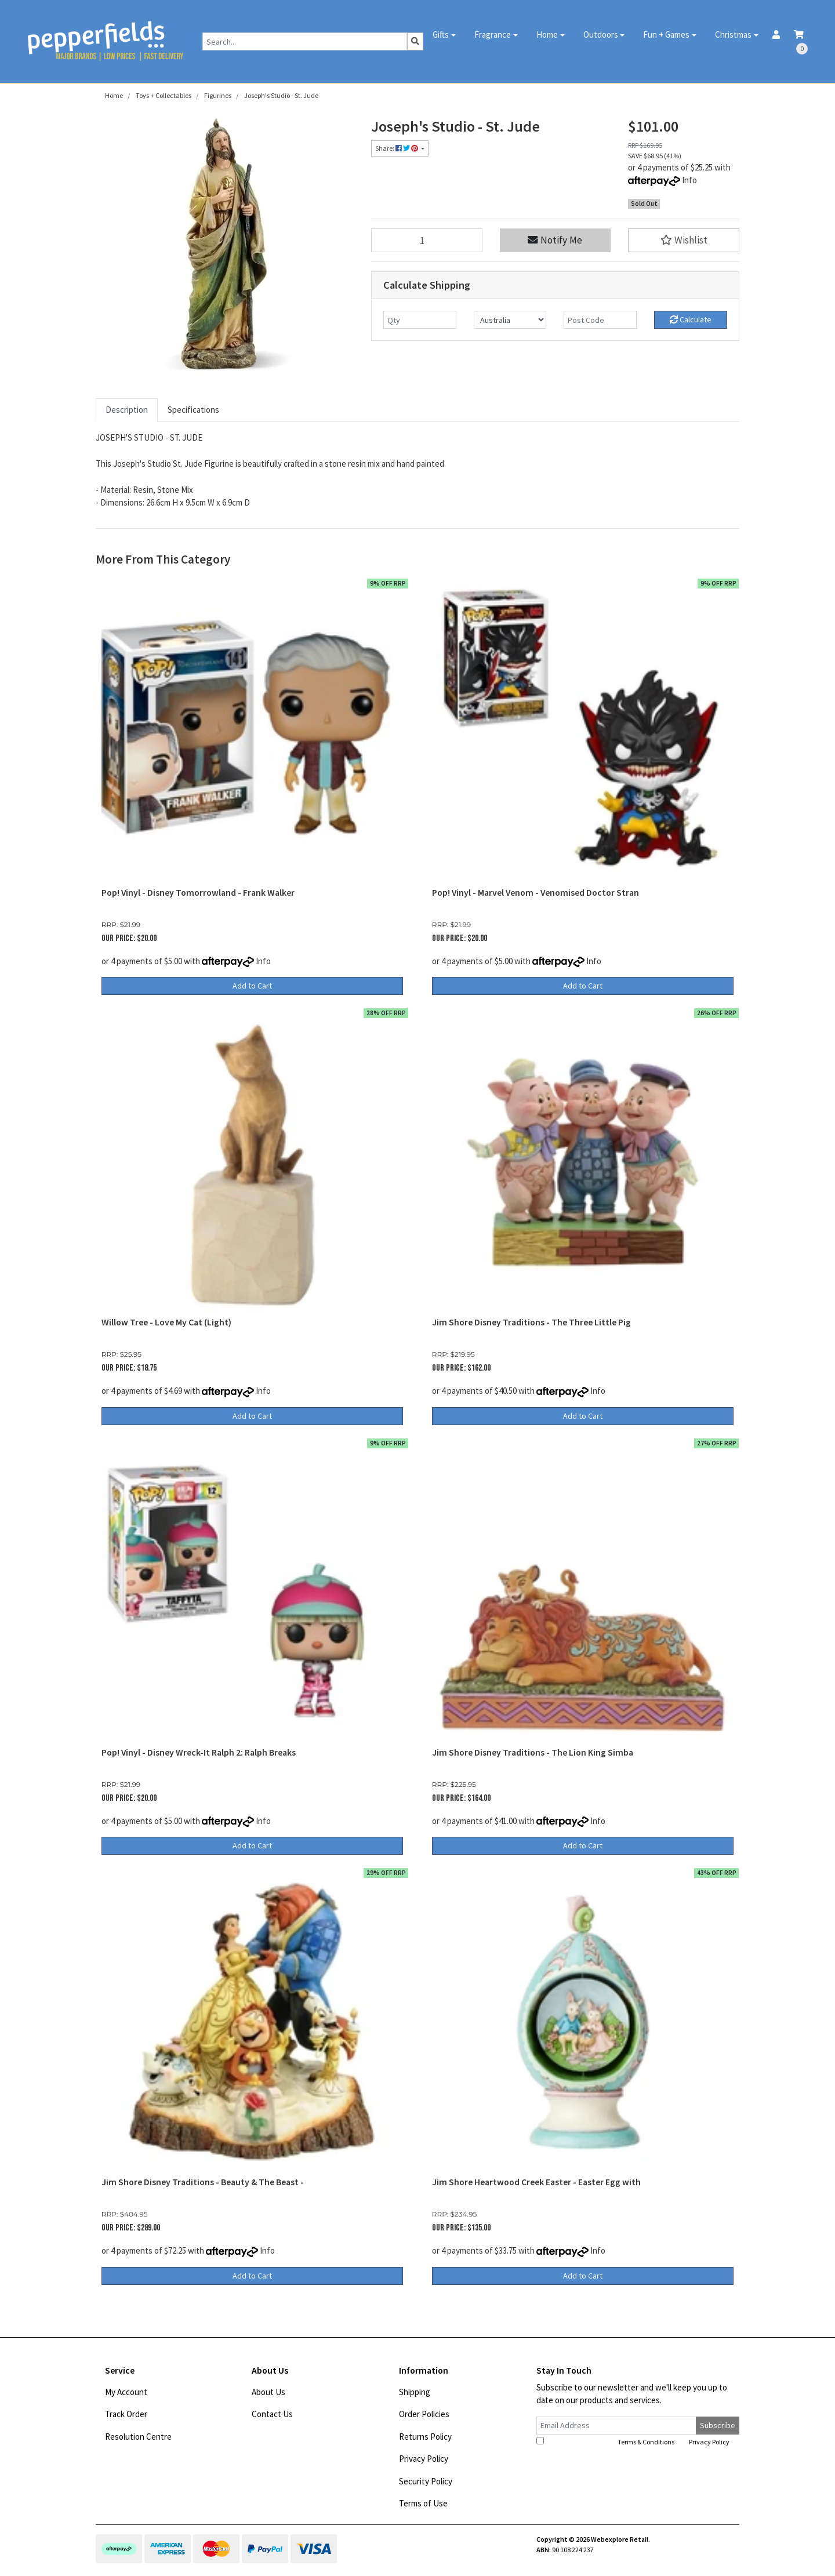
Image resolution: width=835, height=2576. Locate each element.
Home (547, 34)
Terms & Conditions (646, 2441)
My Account (126, 2391)
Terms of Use (423, 2503)
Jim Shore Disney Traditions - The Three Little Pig (531, 1322)
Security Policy (425, 2481)
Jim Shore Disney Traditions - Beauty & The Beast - (202, 2182)
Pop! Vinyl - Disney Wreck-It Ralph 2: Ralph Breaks (198, 1752)
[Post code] (600, 320)
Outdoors (600, 34)
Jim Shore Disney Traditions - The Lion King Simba (532, 1752)
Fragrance (492, 34)
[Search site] (415, 41)
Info (689, 180)
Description (127, 409)
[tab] (127, 410)
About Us (268, 2391)
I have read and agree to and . (633, 2441)
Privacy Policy (423, 2458)
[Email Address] (616, 2426)
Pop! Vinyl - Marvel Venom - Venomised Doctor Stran (535, 892)
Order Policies (424, 2413)
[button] (683, 240)
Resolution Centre (138, 2436)
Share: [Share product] (397, 148)
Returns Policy (425, 2436)
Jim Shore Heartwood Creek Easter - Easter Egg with (536, 2182)
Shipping (414, 2391)
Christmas (733, 34)
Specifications (193, 409)
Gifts (441, 34)
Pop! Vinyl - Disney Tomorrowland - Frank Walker (198, 892)
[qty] (419, 320)
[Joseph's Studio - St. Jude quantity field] (426, 240)
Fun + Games (666, 34)
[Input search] (305, 41)
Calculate (690, 319)
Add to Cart (252, 985)
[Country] (510, 320)
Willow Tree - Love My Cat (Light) (166, 1322)
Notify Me (555, 240)
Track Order (126, 2413)
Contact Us (272, 2413)
